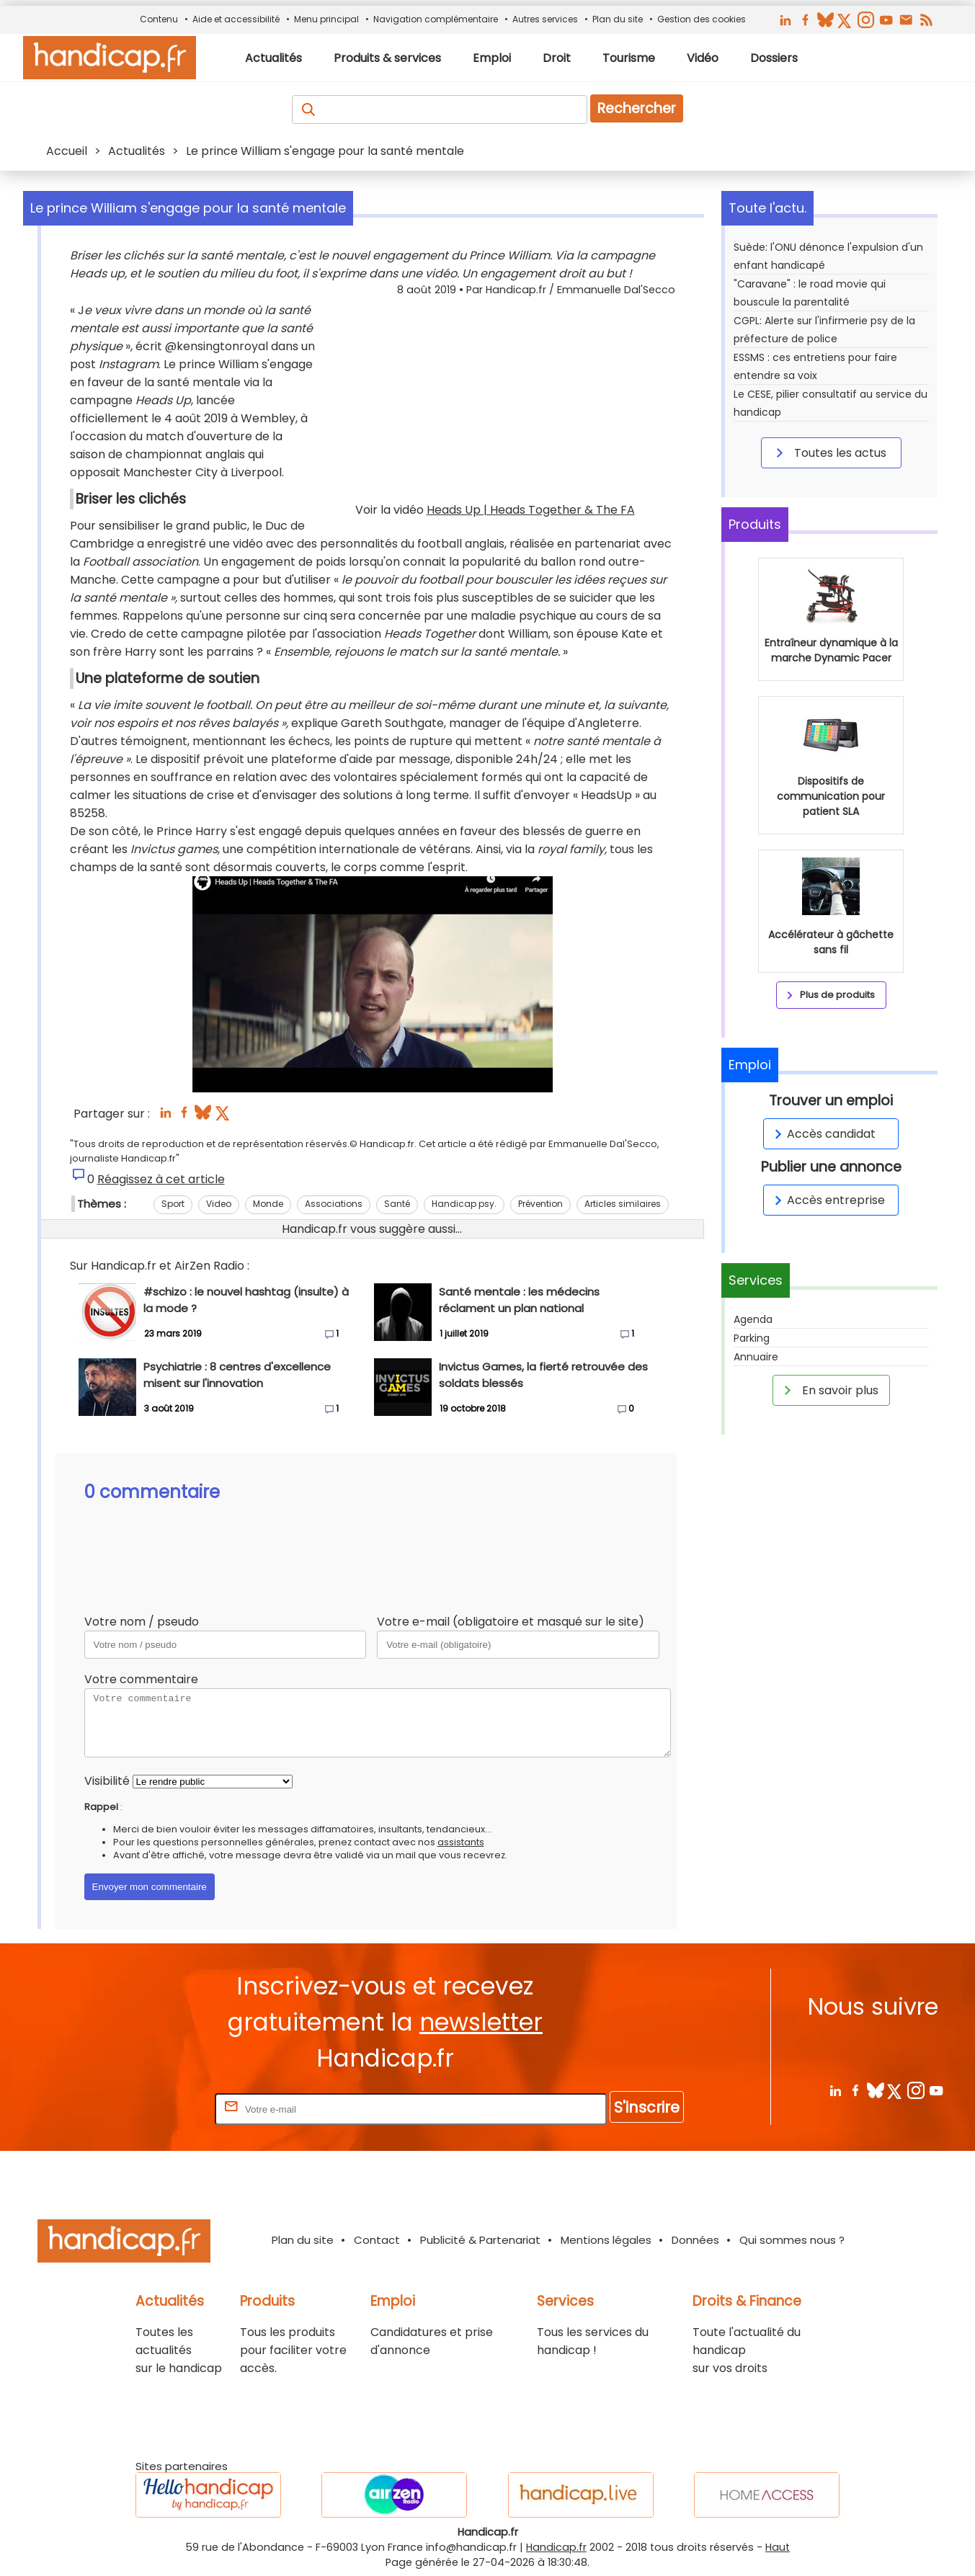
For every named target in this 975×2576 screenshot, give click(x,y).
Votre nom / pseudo (141, 1621)
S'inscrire (647, 2107)
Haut (777, 2547)
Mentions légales (606, 2239)
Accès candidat (823, 1134)
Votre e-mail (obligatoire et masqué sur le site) (510, 1621)
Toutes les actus (828, 452)
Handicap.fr (556, 2547)
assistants (460, 1842)
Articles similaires (622, 1204)
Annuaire (756, 1357)
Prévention (540, 1204)
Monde (268, 1204)
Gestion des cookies (701, 19)
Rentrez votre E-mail (154, 2108)
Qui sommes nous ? (792, 2239)
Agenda (753, 1319)
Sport (172, 1204)
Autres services (545, 19)
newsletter (481, 2022)
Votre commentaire (141, 1679)
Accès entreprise (827, 1200)
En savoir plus (828, 1390)
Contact (377, 2239)
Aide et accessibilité (236, 19)
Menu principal (326, 19)
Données (695, 2239)
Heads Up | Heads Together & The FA (531, 510)
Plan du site (617, 19)
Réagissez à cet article (161, 1179)
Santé (397, 1204)
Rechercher (636, 108)
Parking (752, 1338)
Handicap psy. (464, 1204)
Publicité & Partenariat (480, 2239)
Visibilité (107, 1781)
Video (218, 1204)
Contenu (159, 19)
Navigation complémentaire (435, 19)
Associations (333, 1204)
